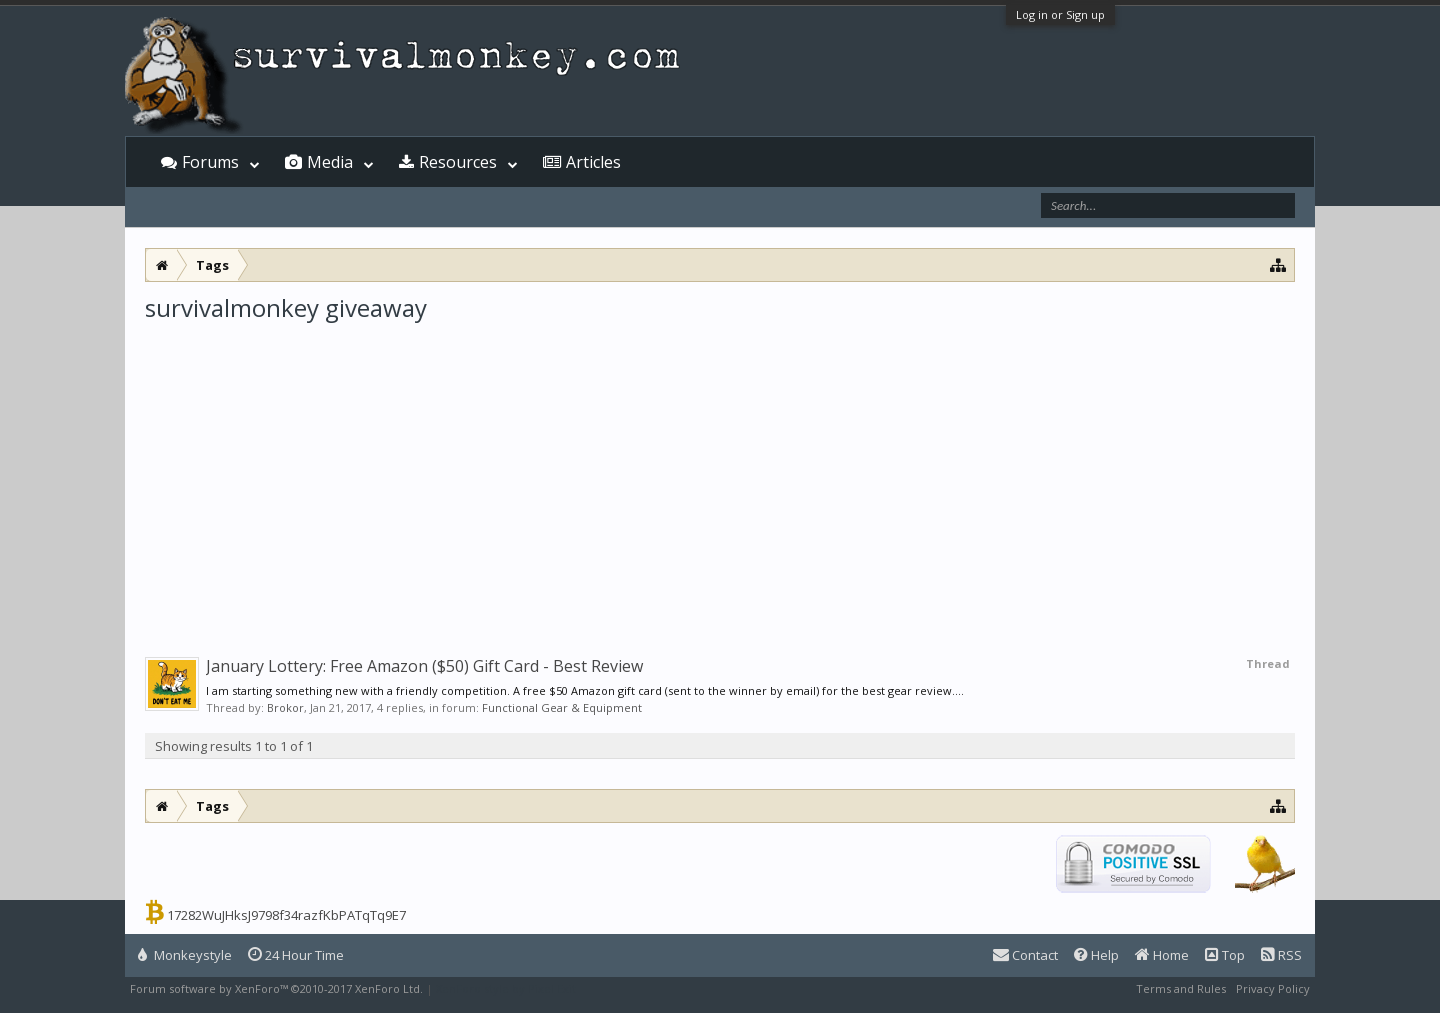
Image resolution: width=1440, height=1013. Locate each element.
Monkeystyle (185, 955)
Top (1225, 955)
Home (1162, 955)
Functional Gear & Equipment (562, 707)
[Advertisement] (720, 474)
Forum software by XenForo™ (276, 988)
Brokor (285, 707)
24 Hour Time (296, 955)
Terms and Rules (1181, 988)
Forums (210, 162)
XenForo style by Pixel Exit (506, 988)
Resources (458, 162)
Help (1096, 955)
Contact (1025, 955)
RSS (1281, 955)
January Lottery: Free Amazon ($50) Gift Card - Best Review (424, 666)
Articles (593, 162)
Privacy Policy (1273, 988)
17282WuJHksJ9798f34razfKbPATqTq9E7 (286, 915)
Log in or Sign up (1060, 14)
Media (330, 162)
